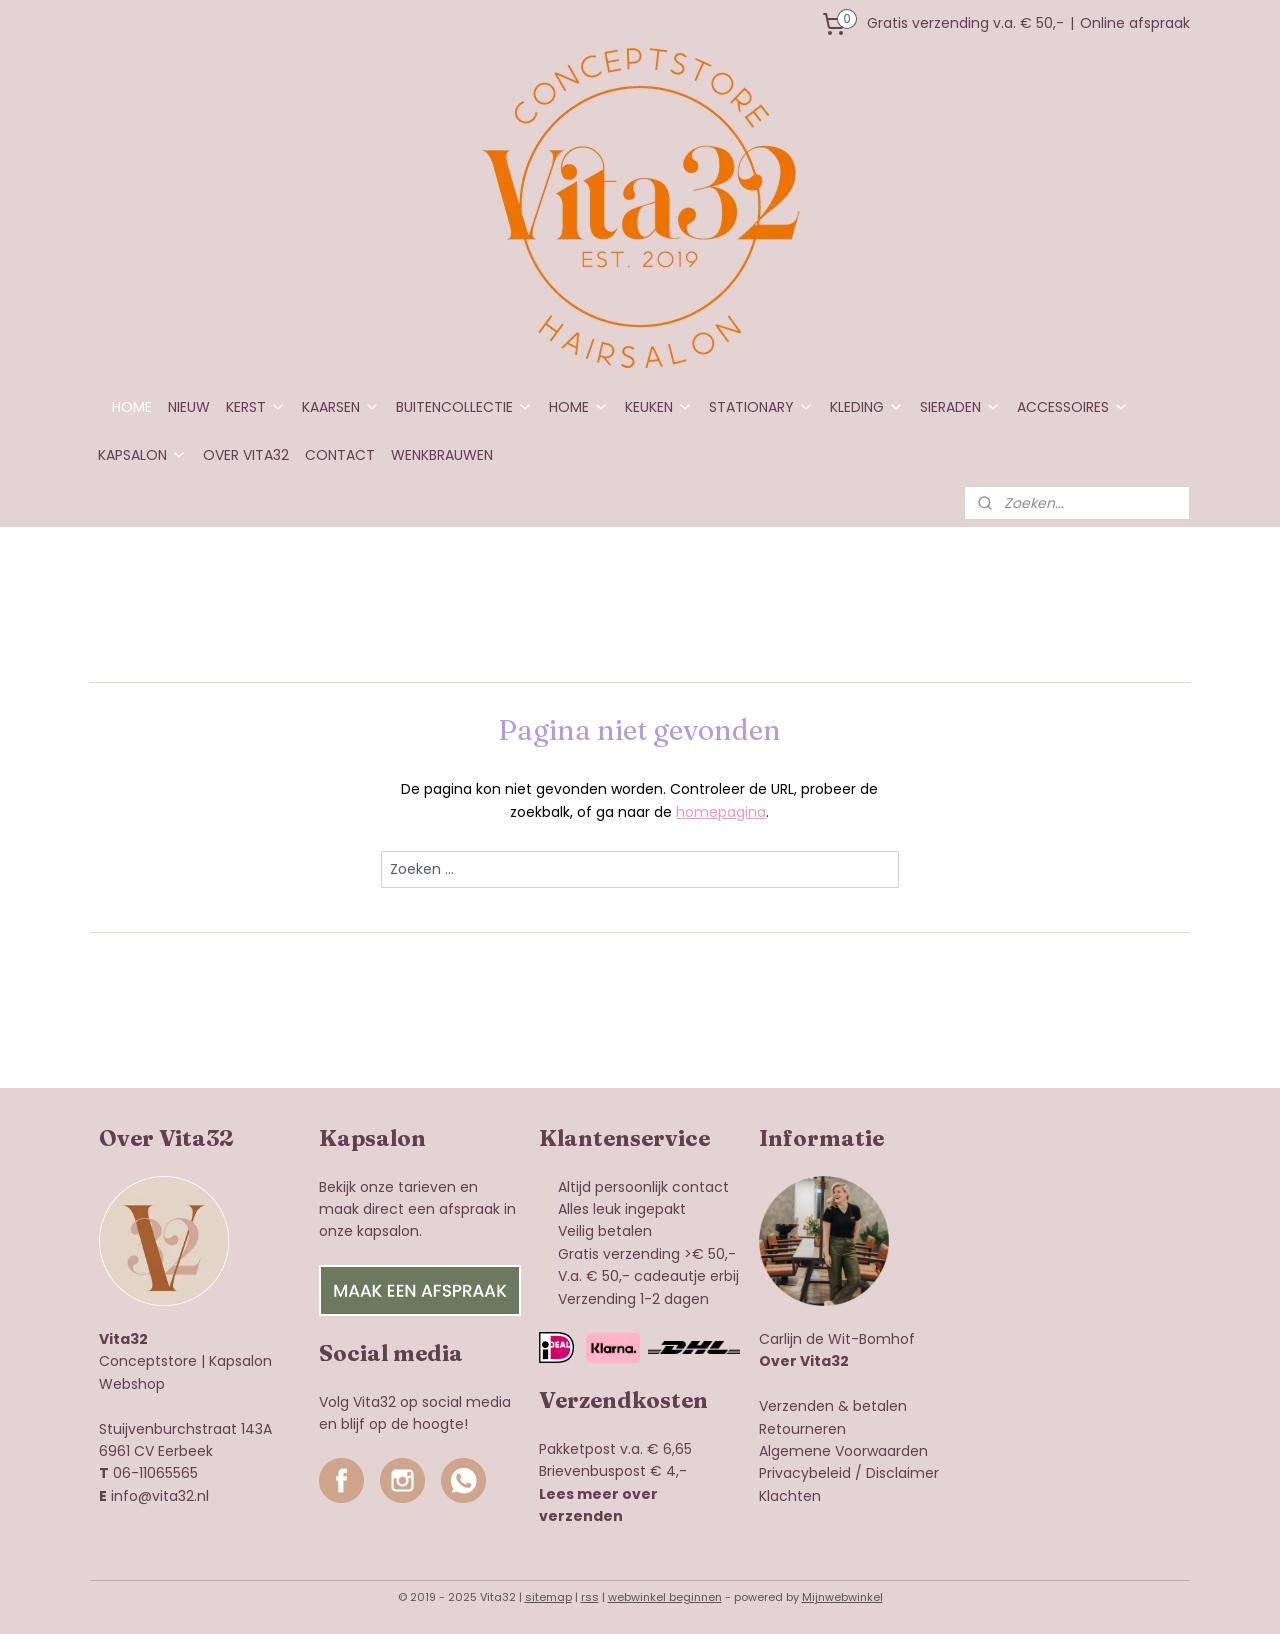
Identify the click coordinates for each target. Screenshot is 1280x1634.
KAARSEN (341, 407)
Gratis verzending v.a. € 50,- (965, 23)
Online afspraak (1135, 23)
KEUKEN (659, 407)
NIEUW (189, 407)
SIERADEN (960, 407)
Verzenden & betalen (833, 1406)
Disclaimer (902, 1473)
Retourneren (802, 1429)
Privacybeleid (805, 1473)
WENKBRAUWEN (442, 455)
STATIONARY (761, 407)
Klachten (790, 1496)
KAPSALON (142, 455)
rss (590, 1597)
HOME (132, 407)
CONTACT (340, 455)
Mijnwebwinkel (842, 1597)
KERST (256, 407)
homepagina (721, 812)
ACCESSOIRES (1073, 407)
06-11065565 (155, 1473)
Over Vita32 (804, 1361)
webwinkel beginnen (665, 1597)
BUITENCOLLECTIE (464, 407)
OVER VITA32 (246, 455)
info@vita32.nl (160, 1496)
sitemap (548, 1597)
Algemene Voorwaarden (843, 1451)
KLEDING (867, 407)
